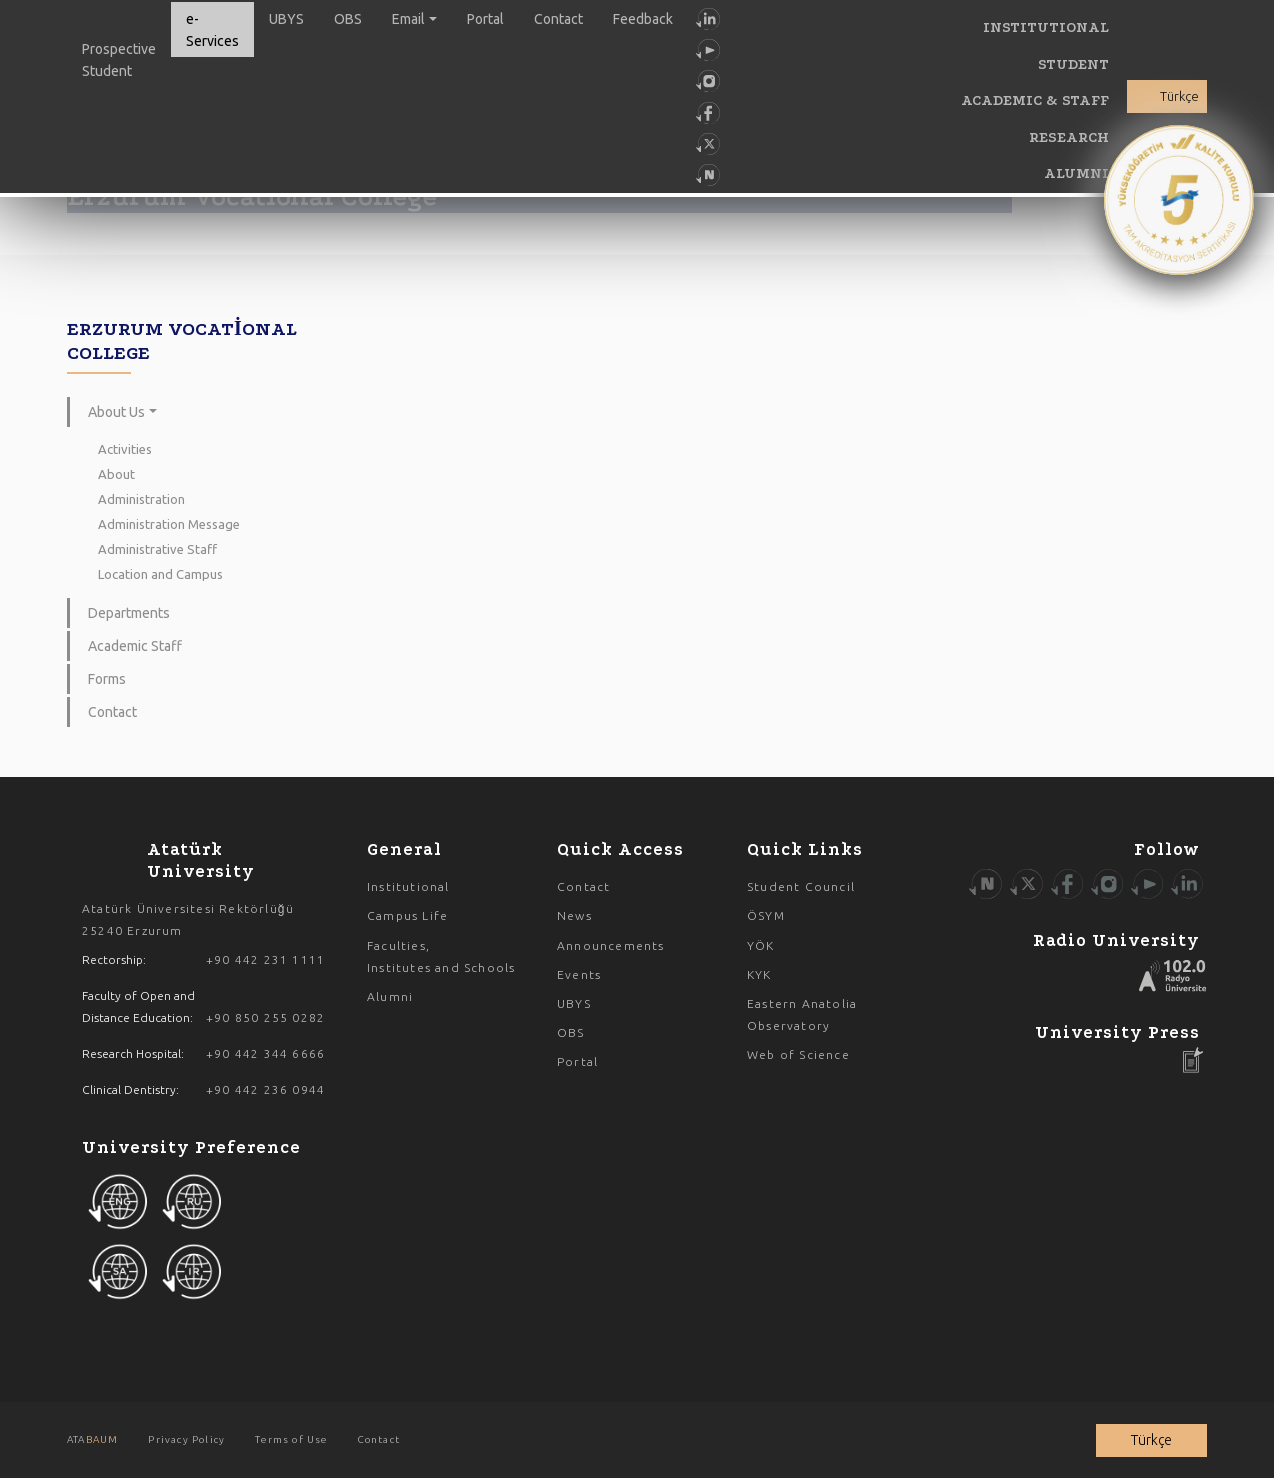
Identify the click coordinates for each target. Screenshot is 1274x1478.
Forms (107, 679)
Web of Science (798, 1054)
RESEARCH (1069, 137)
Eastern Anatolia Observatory (802, 1014)
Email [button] (408, 19)
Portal (485, 19)
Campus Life (407, 915)
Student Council (801, 886)
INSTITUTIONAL (1046, 27)
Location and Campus (160, 574)
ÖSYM (766, 915)
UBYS (286, 19)
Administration (141, 499)
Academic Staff (135, 646)
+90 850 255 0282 (265, 1017)
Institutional (408, 886)
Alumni (390, 996)
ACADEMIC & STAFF (1035, 100)
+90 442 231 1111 (265, 959)
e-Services (212, 30)
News (574, 915)
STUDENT (1073, 64)
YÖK (761, 945)
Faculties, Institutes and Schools (441, 956)
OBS (348, 19)
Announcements (611, 945)
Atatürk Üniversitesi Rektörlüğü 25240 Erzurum (188, 919)
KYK (759, 974)
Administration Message (169, 524)
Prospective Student (119, 60)
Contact (558, 19)
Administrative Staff (157, 549)
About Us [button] (116, 412)
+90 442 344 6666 (265, 1053)
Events (579, 974)
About (116, 474)
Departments (129, 613)
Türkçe (1179, 96)
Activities (125, 449)
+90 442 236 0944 (265, 1089)
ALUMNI (1076, 173)
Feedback (643, 19)
